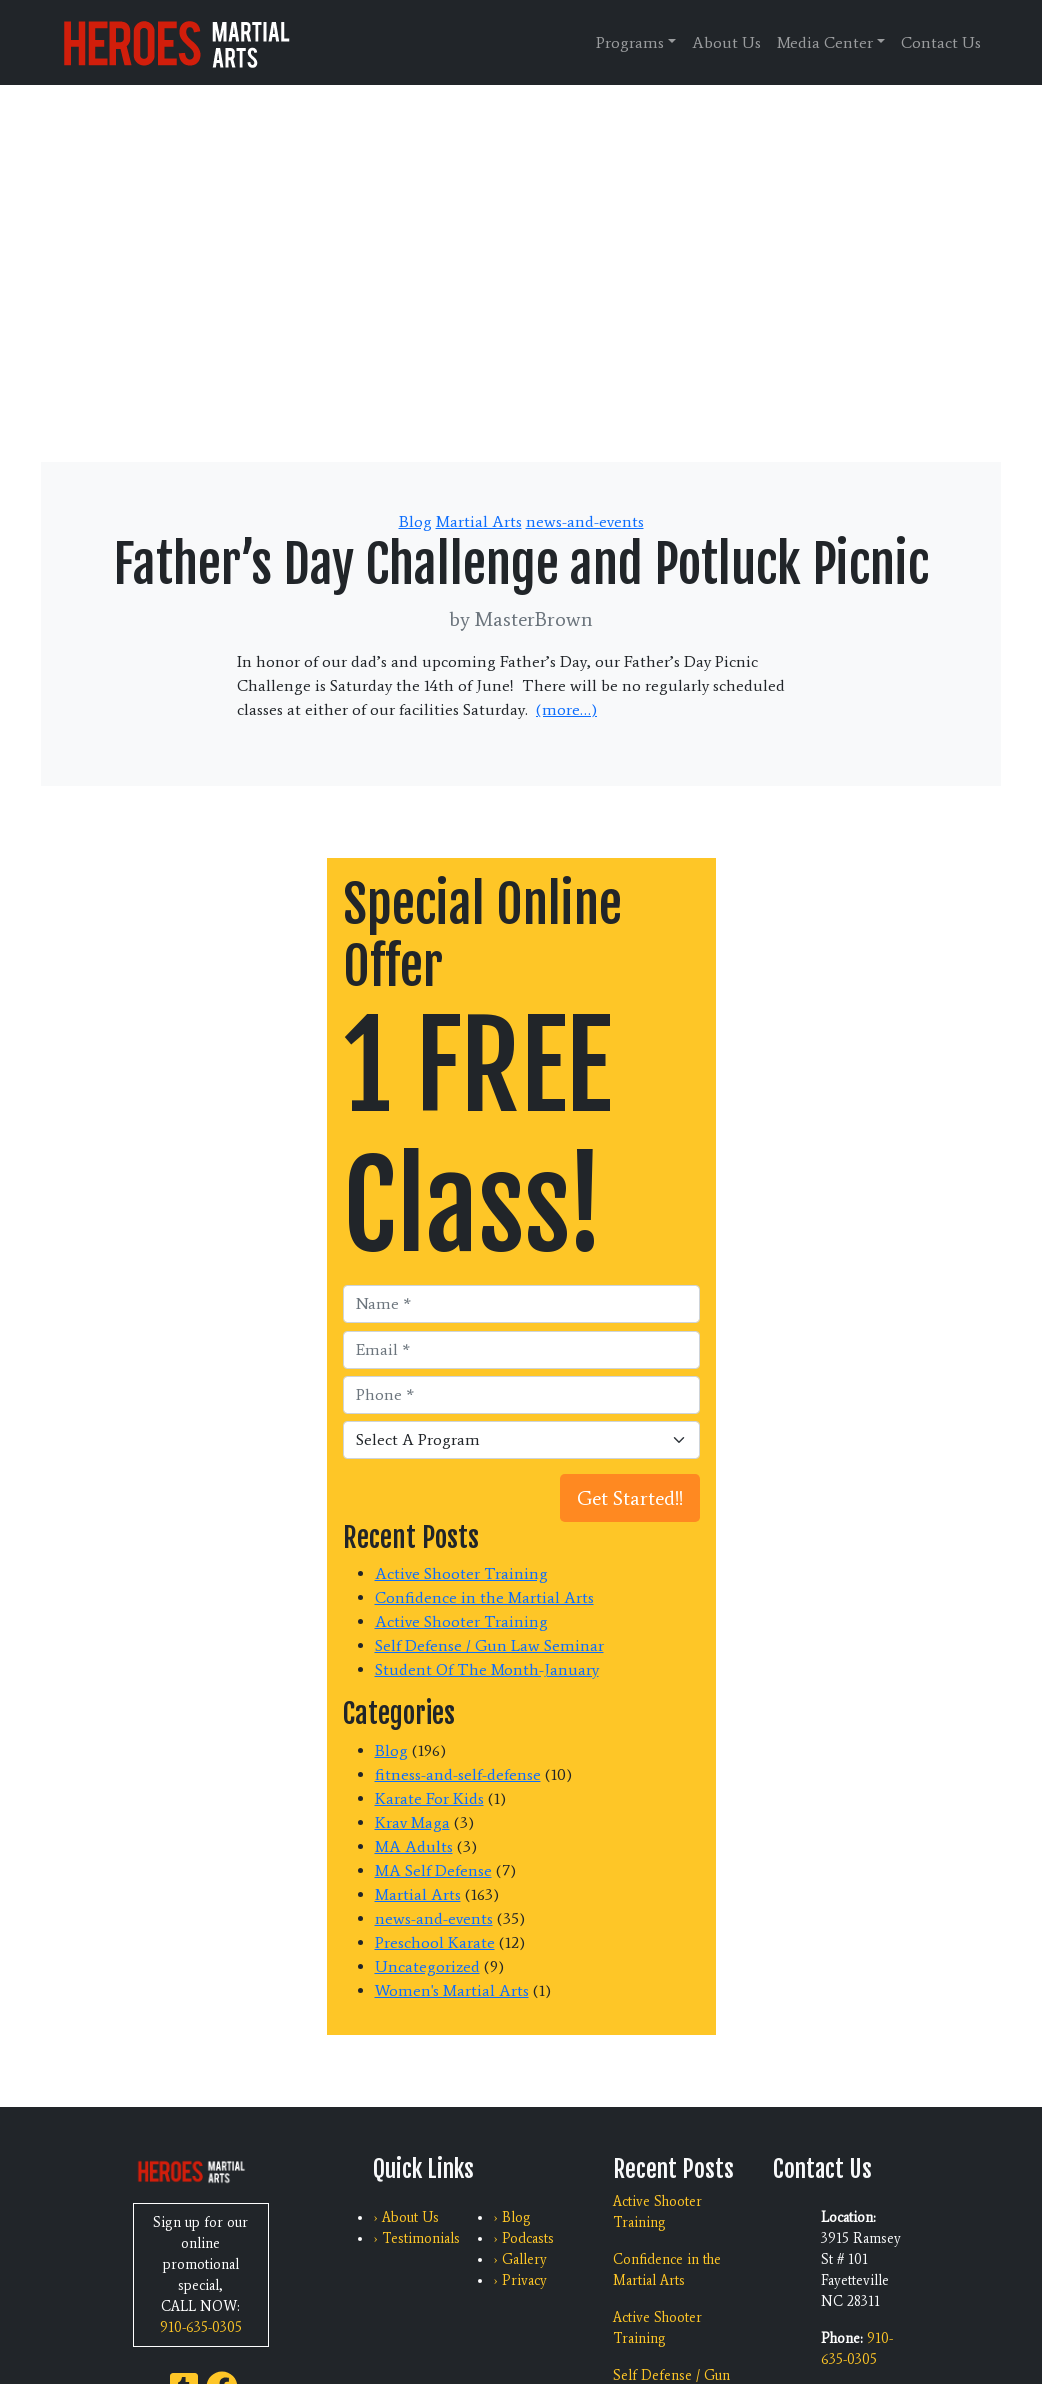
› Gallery (520, 2259)
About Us (726, 42)
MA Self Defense (433, 1870)
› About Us (406, 2217)
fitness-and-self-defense (458, 1774)
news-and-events (585, 521)
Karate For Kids (429, 1798)
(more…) (566, 709)
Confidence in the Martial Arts (484, 1597)
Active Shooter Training (461, 1573)
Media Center (825, 42)
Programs (630, 42)
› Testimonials (416, 2238)
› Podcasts (523, 2238)
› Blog (512, 2217)
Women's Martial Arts (452, 1990)
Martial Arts (479, 521)
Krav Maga (412, 1822)
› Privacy (520, 2280)
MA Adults (414, 1846)
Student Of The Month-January (487, 1669)
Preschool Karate (435, 1942)
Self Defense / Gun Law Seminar (489, 1645)
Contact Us (941, 42)
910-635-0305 (201, 2327)
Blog (415, 521)
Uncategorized (427, 1966)
